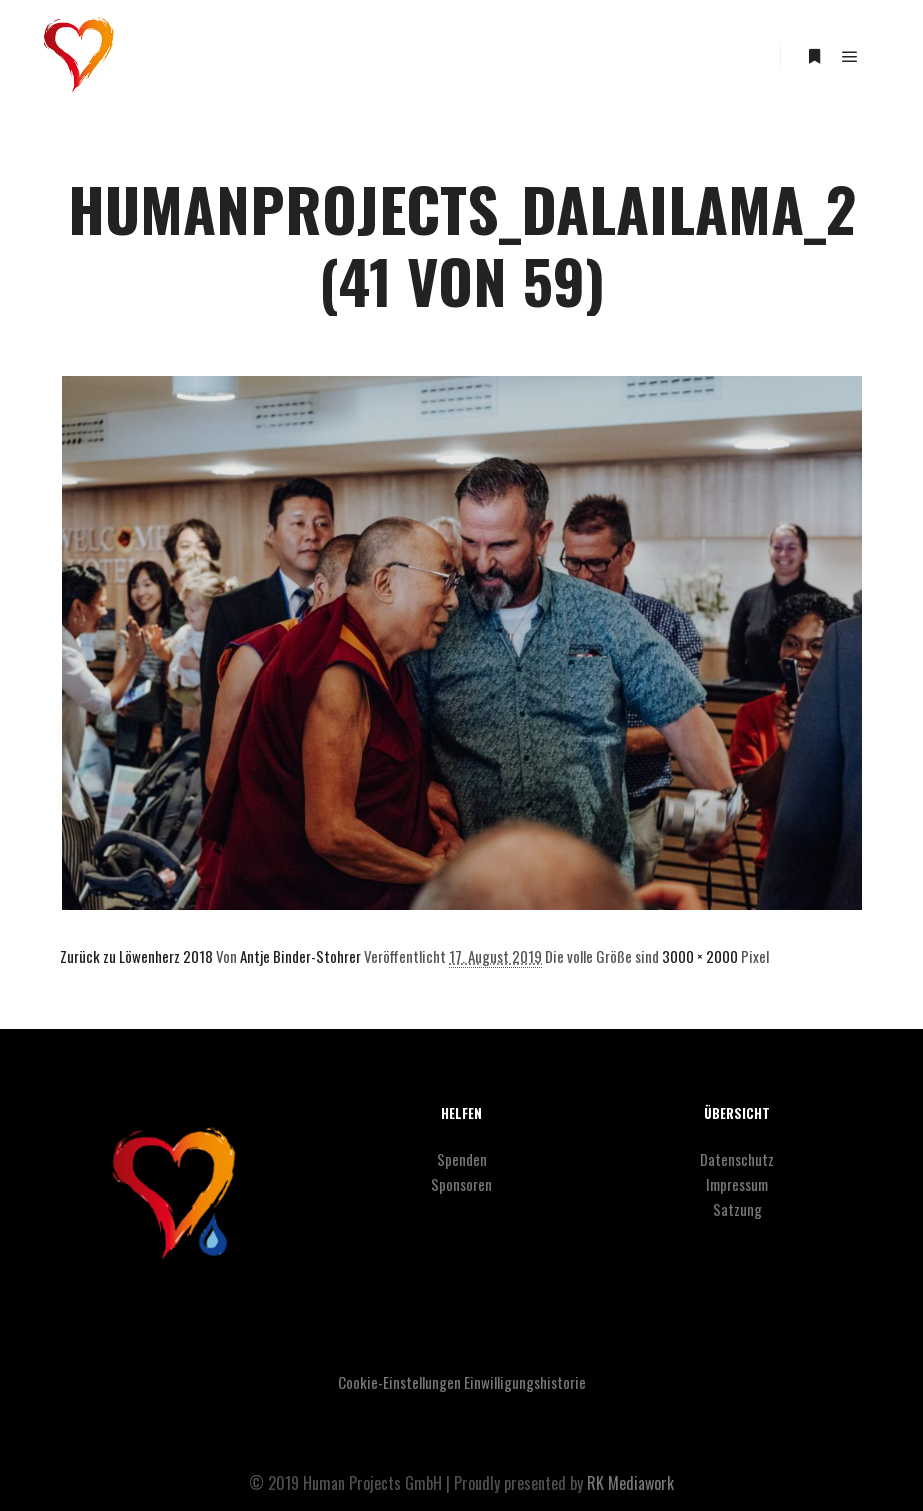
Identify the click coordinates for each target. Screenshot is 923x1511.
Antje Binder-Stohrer (300, 956)
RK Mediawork (630, 1483)
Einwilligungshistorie (525, 1382)
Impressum (737, 1184)
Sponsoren (461, 1184)
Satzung (737, 1209)
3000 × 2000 (700, 956)
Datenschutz (737, 1159)
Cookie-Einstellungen (399, 1382)
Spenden (462, 1159)
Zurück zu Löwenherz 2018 (136, 956)
